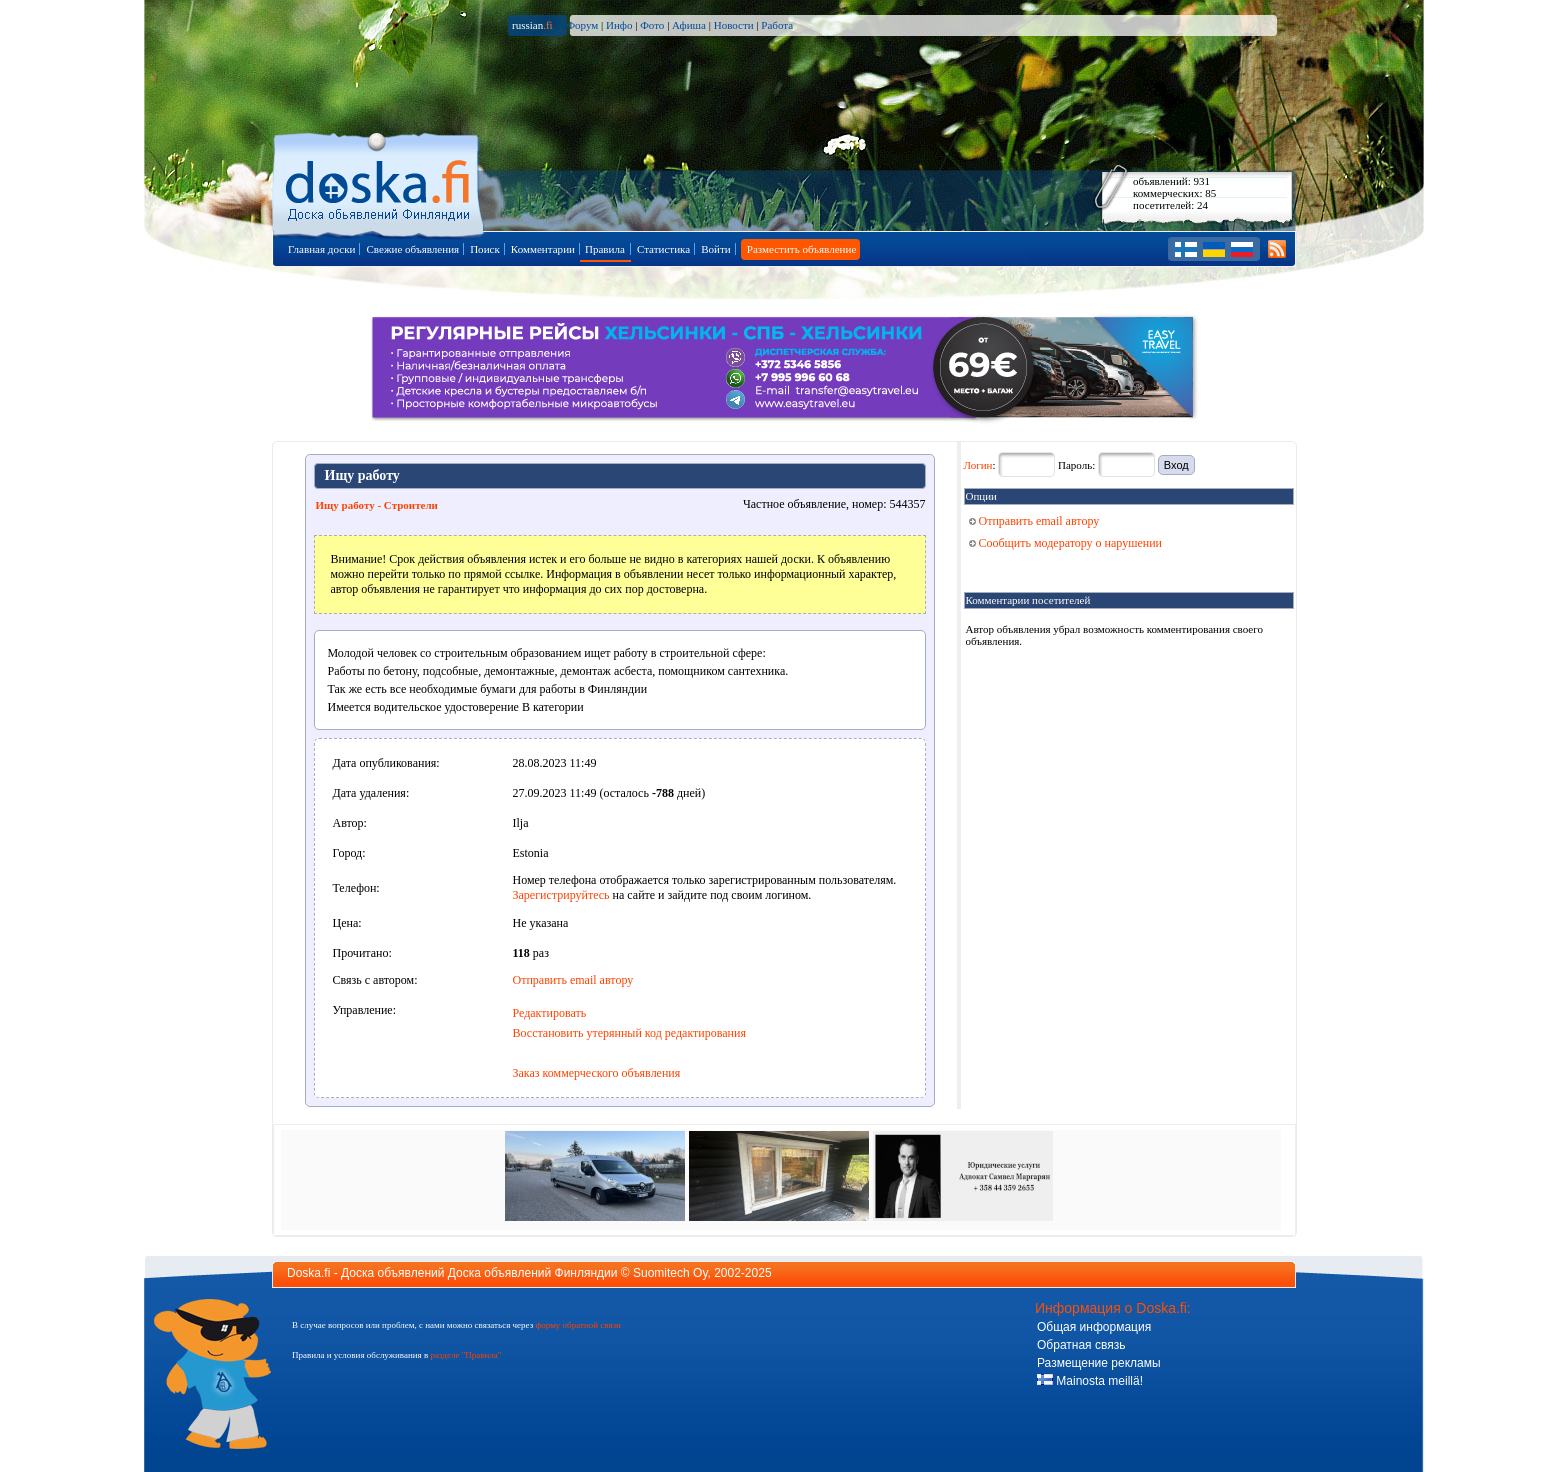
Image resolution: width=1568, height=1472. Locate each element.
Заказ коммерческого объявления (597, 1073)
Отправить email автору (573, 980)
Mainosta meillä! (1090, 1381)
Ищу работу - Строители (377, 505)
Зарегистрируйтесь (561, 895)
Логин (978, 465)
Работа (777, 25)
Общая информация (1094, 1327)
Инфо (619, 25)
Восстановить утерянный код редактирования (629, 1033)
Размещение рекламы (1099, 1363)
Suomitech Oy (670, 1273)
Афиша (689, 25)
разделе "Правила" (465, 1355)
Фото (652, 25)
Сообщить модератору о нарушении (1066, 543)
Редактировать (550, 1013)
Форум (582, 25)
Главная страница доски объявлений (379, 181)
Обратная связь (1081, 1345)
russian (532, 25)
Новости (734, 25)
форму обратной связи (577, 1325)
